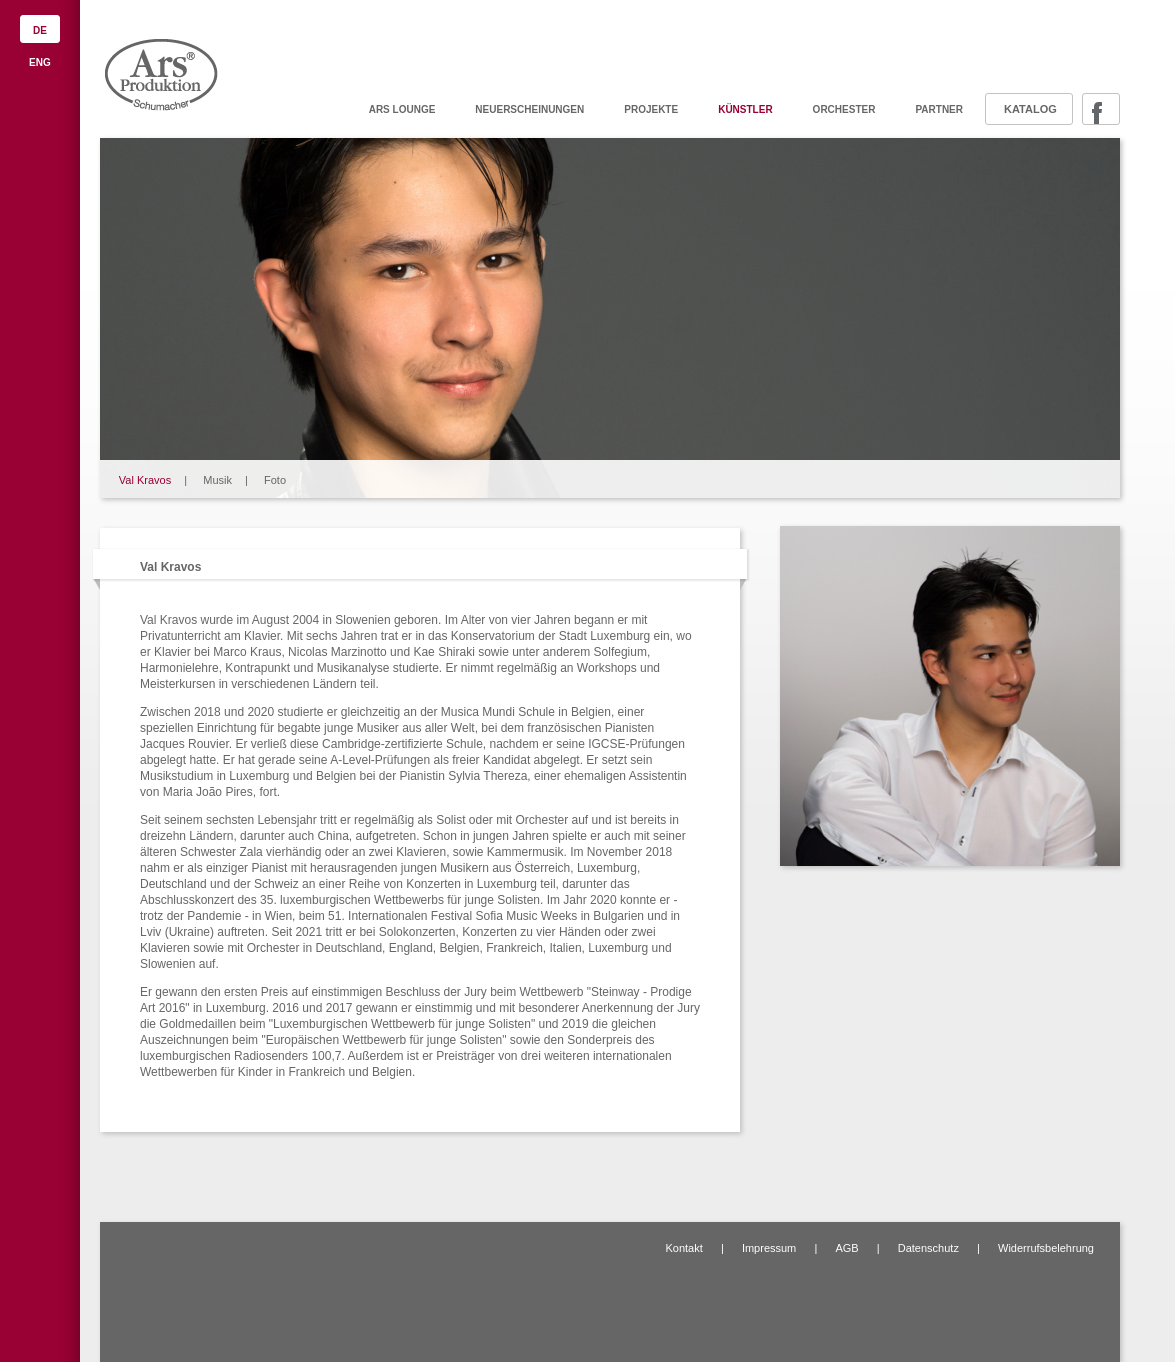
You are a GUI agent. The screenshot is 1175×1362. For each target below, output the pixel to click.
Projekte (651, 109)
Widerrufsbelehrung (1046, 1248)
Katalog (1030, 109)
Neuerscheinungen (529, 109)
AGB (846, 1248)
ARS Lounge (402, 109)
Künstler (745, 109)
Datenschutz (928, 1248)
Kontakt (683, 1248)
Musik (217, 480)
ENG (40, 62)
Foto (275, 480)
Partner (939, 109)
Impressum (769, 1248)
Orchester (844, 109)
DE (40, 30)
